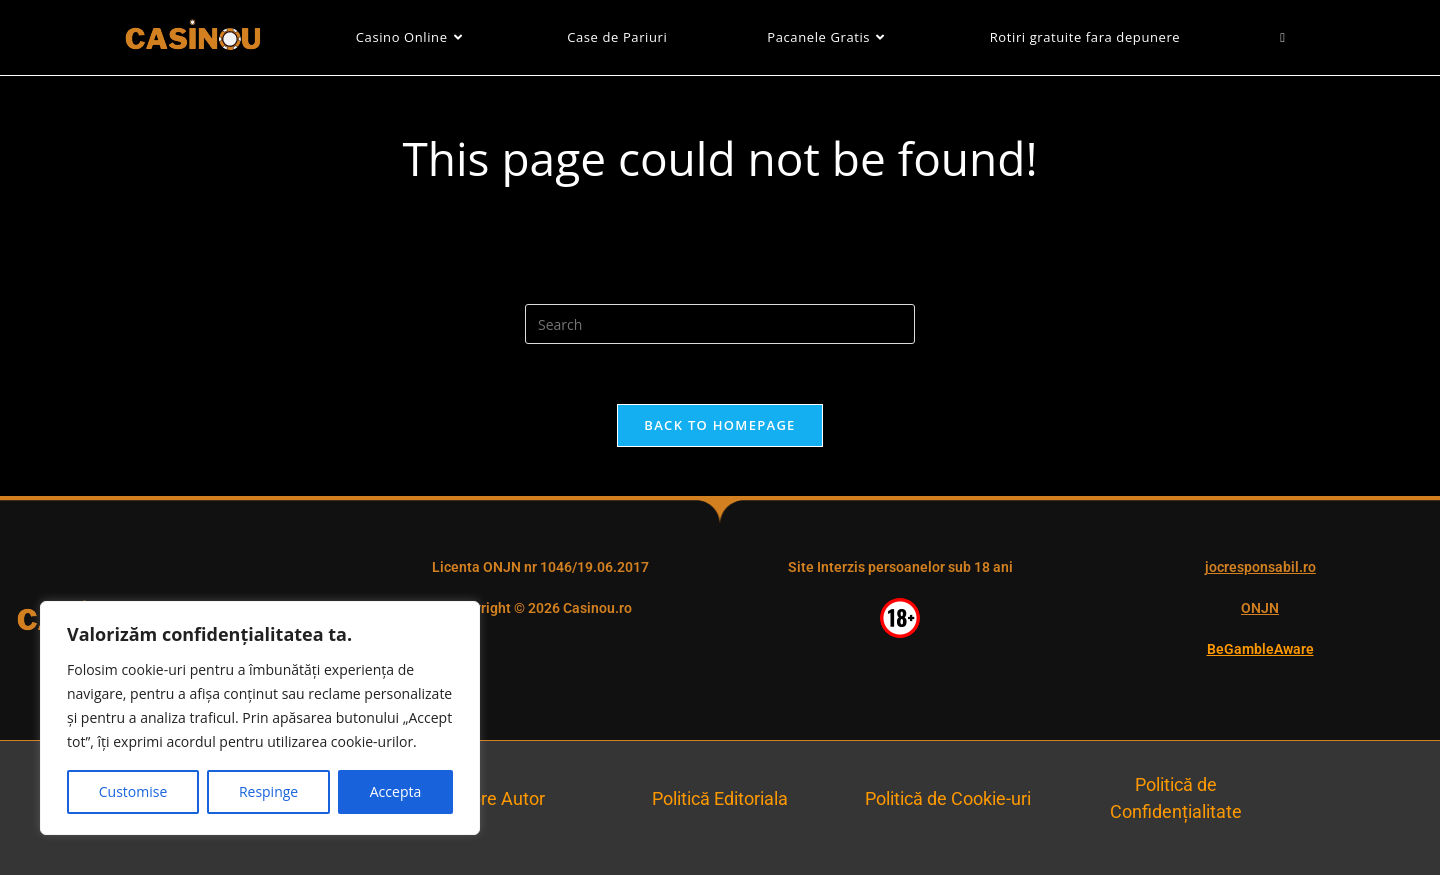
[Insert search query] (720, 324)
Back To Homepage (719, 425)
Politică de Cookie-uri (948, 798)
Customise (133, 791)
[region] (260, 718)
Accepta (395, 791)
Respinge (268, 791)
